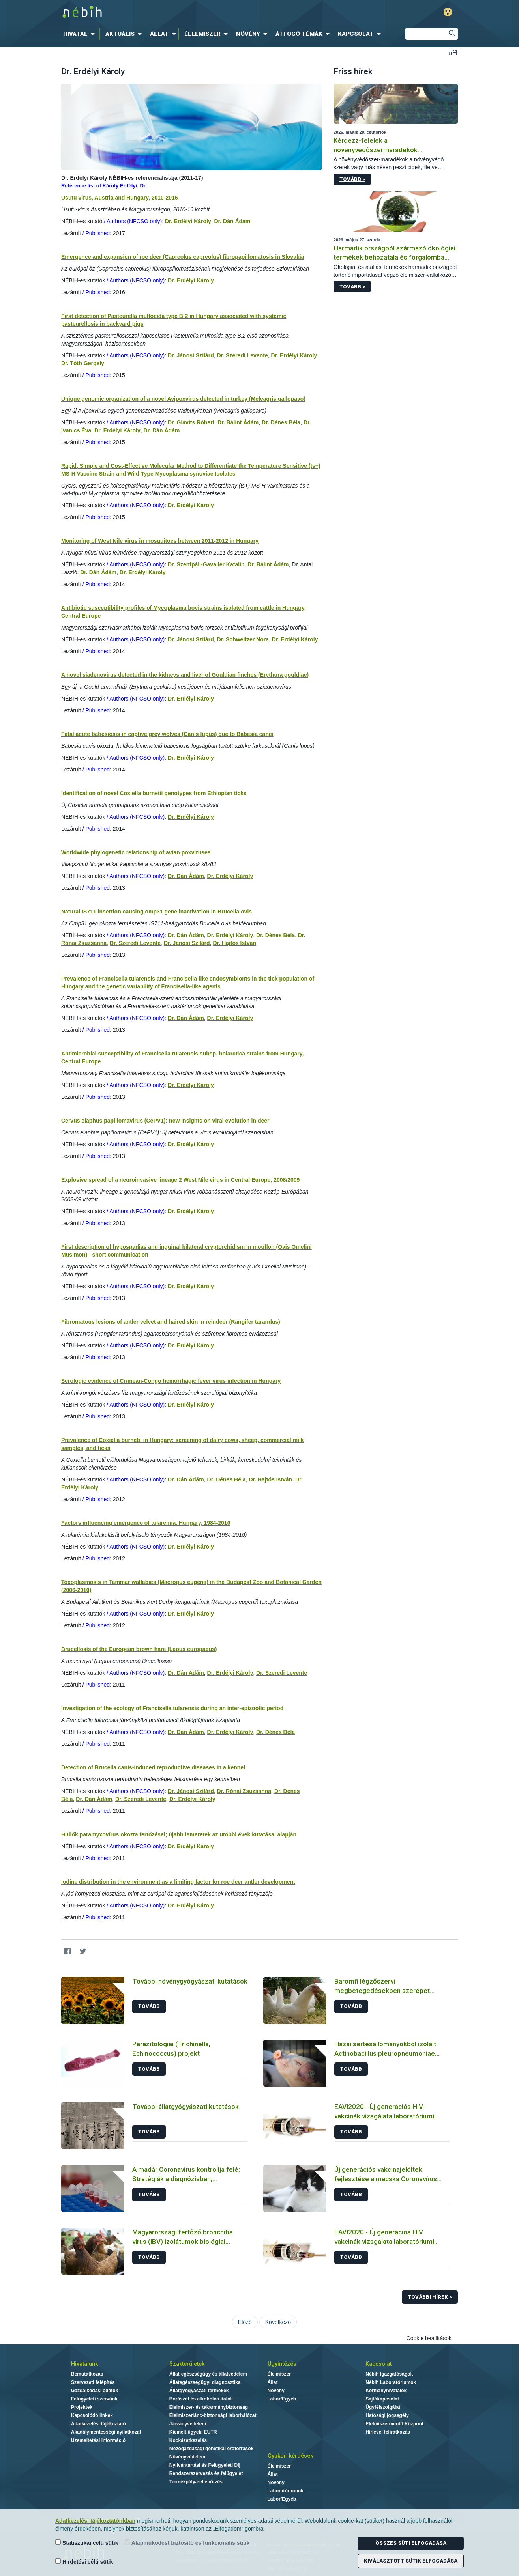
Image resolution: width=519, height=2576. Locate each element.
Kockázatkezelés (188, 2440)
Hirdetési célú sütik (84, 2561)
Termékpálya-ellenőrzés (196, 2481)
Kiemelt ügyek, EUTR (193, 2432)
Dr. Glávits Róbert (191, 422)
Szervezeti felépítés (93, 2382)
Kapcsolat (378, 2364)
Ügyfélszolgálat (382, 2407)
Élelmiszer (279, 2374)
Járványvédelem (187, 2424)
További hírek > (430, 2297)
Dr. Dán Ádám (232, 221)
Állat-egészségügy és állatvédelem (208, 2374)
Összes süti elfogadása (410, 2543)
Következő (278, 2322)
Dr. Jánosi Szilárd (191, 355)
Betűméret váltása (453, 52)
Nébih (175, 12)
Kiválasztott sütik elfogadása (410, 2561)
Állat (273, 2382)
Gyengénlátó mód (448, 12)
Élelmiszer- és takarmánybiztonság (208, 2407)
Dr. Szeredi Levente (242, 355)
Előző (245, 2322)
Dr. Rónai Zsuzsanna (244, 1791)
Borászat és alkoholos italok (201, 2399)
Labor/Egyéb (282, 2399)
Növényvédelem (187, 2457)
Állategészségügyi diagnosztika (205, 2382)
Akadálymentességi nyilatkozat (106, 2432)
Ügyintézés (282, 2364)
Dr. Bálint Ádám (238, 422)
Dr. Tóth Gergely (82, 363)
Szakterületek (186, 2364)
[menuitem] (80, 34)
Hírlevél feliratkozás (387, 2432)
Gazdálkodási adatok (94, 2390)
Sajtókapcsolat (382, 2399)
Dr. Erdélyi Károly (188, 221)
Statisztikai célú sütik (86, 2542)
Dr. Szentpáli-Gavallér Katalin (206, 564)
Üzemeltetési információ (98, 2440)
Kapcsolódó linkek (92, 2415)
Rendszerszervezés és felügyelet (206, 2473)
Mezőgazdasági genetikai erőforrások (211, 2448)
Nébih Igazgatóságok (389, 2374)
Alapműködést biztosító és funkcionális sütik (187, 2542)
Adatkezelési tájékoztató (98, 2424)
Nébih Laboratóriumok (390, 2382)
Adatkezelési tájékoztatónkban (95, 2521)
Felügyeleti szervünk (94, 2399)
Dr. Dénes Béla (281, 422)
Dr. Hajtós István (234, 943)
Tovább (149, 2006)
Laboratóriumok (286, 2491)
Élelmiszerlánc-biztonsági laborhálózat (213, 2415)
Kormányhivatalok (386, 2390)
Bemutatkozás (87, 2374)
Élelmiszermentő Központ (394, 2424)
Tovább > (352, 179)
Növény (276, 2390)
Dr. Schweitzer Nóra (243, 639)
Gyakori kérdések (290, 2456)
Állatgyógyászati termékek (199, 2390)
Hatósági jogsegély (386, 2415)
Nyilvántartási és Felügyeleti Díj (204, 2465)
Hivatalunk (84, 2364)
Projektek (81, 2407)
